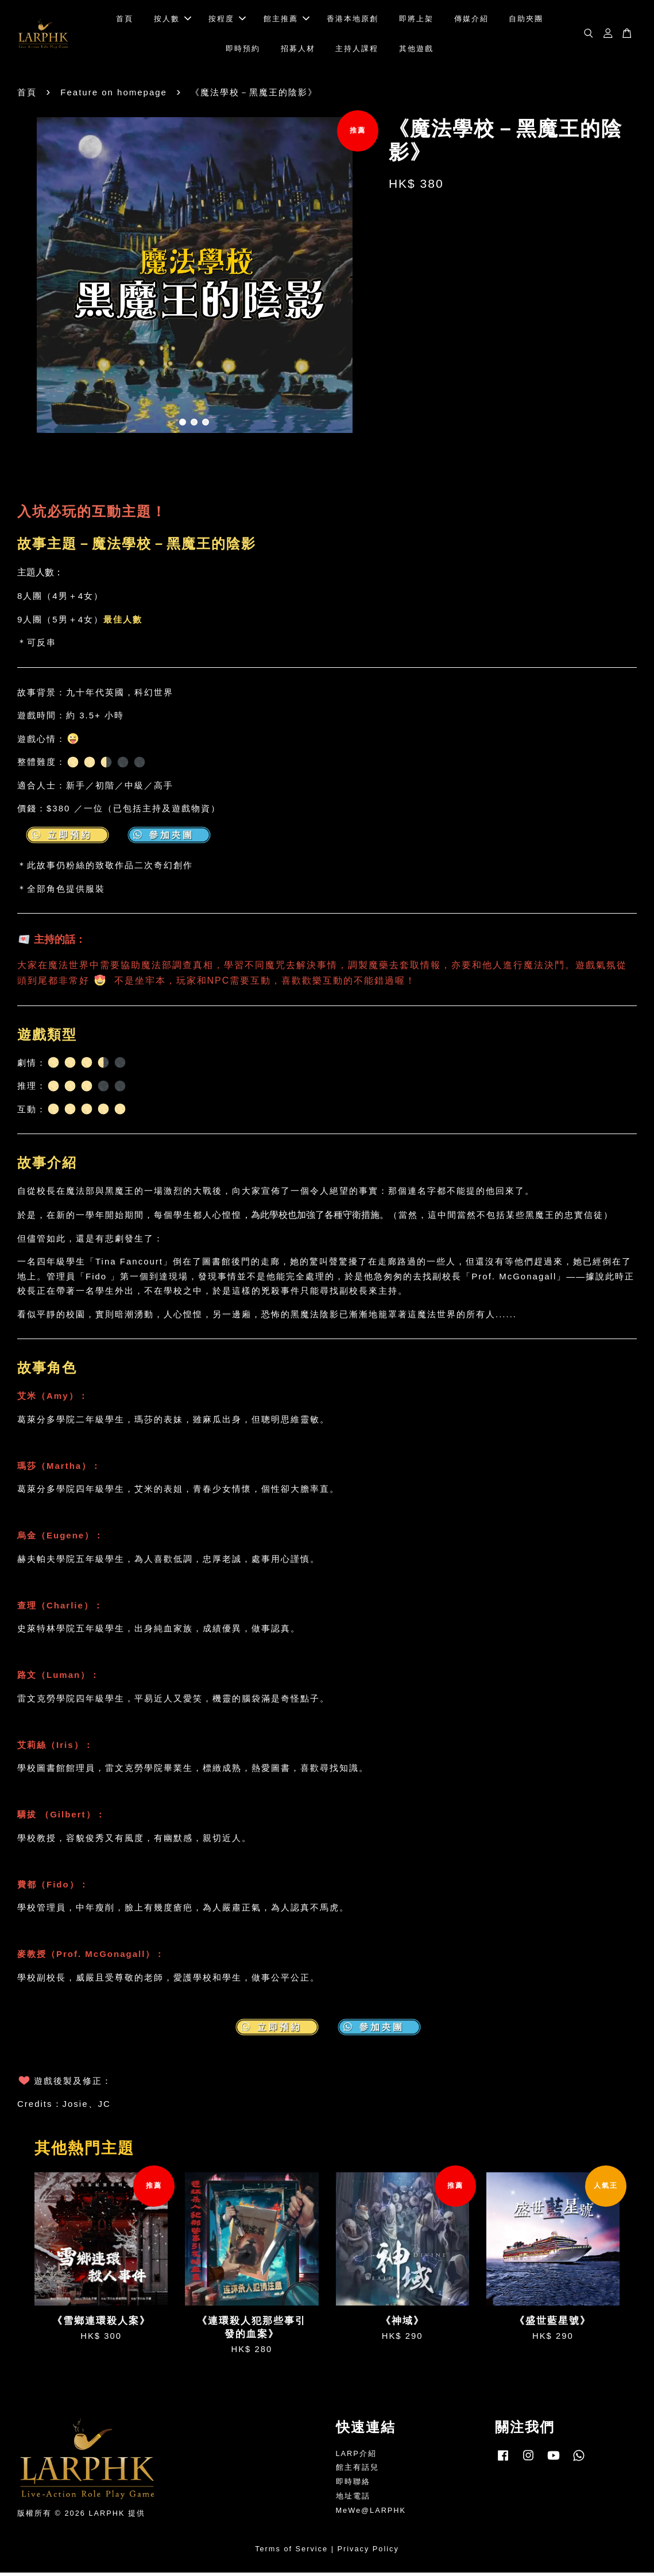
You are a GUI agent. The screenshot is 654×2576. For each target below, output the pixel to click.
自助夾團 (526, 20)
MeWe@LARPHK (371, 2513)
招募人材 (298, 50)
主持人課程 (356, 50)
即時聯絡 (353, 2485)
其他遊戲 (416, 50)
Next (356, 280)
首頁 (124, 20)
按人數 (172, 20)
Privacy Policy (368, 2552)
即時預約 (243, 50)
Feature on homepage (113, 95)
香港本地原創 (352, 20)
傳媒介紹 (471, 20)
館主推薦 (286, 20)
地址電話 (353, 2499)
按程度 (227, 20)
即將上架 (416, 20)
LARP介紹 (356, 2456)
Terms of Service (291, 2552)
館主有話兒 (357, 2470)
